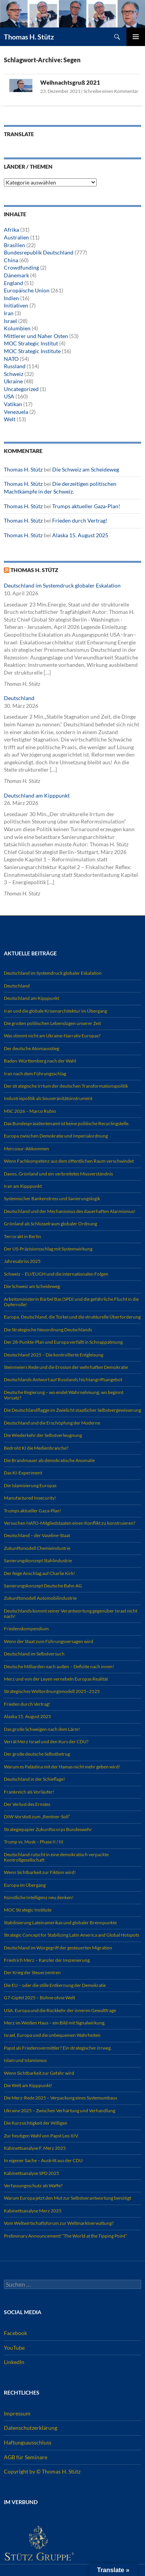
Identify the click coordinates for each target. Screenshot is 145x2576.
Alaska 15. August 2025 (80, 535)
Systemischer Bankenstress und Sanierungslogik (52, 1198)
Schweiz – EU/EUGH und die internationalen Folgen (56, 1274)
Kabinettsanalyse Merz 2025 (32, 2211)
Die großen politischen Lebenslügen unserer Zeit (52, 1023)
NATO (11, 358)
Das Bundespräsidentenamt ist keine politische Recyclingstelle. (67, 1123)
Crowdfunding (21, 267)
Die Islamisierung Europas (30, 1485)
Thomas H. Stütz (29, 36)
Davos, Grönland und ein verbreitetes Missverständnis (58, 1174)
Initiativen (16, 305)
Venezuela (16, 411)
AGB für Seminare (25, 2457)
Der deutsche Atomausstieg (31, 1048)
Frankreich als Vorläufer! (29, 1792)
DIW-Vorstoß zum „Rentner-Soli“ (37, 1816)
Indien (11, 298)
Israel (10, 321)
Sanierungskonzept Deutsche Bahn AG (43, 1586)
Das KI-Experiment (23, 1473)
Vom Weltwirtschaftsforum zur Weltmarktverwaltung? (59, 2223)
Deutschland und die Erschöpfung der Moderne (52, 1423)
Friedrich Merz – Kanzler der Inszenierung (47, 1960)
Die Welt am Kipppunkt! (28, 2085)
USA (9, 396)
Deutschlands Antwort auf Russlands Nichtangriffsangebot (63, 1379)
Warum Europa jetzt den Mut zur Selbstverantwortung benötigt (67, 2198)
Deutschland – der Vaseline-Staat (37, 1535)
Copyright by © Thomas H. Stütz (42, 2471)
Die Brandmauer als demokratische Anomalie (49, 1460)
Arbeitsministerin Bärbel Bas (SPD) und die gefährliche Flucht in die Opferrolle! (71, 1301)
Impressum (17, 2413)
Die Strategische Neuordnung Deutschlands (48, 1329)
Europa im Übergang (25, 1885)
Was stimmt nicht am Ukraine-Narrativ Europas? (52, 1036)
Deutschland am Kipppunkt (37, 795)
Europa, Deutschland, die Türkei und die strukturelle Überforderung (72, 1317)
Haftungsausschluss (27, 2442)
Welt (9, 419)
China (11, 260)
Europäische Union (26, 290)
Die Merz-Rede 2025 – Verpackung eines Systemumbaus (60, 2098)
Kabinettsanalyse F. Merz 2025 (35, 2148)
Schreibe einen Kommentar (111, 91)
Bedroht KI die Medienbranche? (36, 1448)
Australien (16, 237)
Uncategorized (21, 389)
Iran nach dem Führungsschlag (35, 1073)
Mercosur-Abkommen (26, 1148)
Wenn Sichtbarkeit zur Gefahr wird (39, 2073)
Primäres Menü (135, 36)
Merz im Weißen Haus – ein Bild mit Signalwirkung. (55, 2023)
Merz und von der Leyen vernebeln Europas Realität (56, 1679)
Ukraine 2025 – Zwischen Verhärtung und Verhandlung (59, 2110)
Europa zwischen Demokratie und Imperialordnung (56, 1136)
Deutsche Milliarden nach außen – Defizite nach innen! (59, 1666)
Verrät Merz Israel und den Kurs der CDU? (46, 1741)
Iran (9, 313)
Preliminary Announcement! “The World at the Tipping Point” (65, 2236)
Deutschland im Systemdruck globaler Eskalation (62, 585)
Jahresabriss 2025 (22, 1261)
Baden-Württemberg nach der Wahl (40, 1061)
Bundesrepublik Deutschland (38, 252)
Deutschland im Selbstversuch (34, 1654)
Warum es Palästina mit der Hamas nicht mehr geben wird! (62, 1767)
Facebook (15, 2333)
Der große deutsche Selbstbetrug (37, 1754)
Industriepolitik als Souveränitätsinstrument (48, 1098)
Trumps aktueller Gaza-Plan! (86, 506)
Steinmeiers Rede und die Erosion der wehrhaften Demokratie (66, 1367)
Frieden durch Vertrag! (79, 520)
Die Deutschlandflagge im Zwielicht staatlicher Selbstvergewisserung (72, 1410)
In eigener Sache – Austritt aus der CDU (43, 2160)
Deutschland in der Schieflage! (34, 1779)
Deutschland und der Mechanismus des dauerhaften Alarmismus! (69, 1211)
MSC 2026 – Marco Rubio (30, 1111)
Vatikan (13, 404)
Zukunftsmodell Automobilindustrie (40, 1598)
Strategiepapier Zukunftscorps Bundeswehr (48, 1829)
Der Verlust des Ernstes (27, 1804)
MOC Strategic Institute (32, 351)
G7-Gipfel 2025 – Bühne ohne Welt (39, 1997)
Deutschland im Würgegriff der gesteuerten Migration (58, 1948)
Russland (15, 366)
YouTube (14, 2347)
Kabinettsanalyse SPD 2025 (31, 2173)
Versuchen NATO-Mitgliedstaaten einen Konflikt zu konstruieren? (69, 1523)
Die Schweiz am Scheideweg (85, 469)
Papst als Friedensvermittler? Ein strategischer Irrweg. (58, 2048)
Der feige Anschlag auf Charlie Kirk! (39, 1573)
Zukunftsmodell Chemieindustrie (37, 1548)
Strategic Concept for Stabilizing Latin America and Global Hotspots (71, 1935)
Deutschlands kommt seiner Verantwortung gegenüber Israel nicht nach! (70, 1613)
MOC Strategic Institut (31, 343)
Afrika (11, 229)
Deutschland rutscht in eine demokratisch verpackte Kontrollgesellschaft (56, 1857)
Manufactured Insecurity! (30, 1498)
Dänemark (16, 275)
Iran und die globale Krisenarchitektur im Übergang (55, 1011)
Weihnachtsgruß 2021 (70, 82)
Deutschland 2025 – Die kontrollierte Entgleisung (53, 1355)
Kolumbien (17, 328)
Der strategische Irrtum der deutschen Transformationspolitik (66, 1086)
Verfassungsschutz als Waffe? (33, 2185)
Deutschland (19, 698)
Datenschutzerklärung (30, 2427)
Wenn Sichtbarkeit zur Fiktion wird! (40, 1872)
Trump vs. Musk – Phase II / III (33, 1842)
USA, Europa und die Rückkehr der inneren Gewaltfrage (60, 2010)
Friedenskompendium (26, 1628)
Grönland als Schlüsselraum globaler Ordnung (50, 1224)
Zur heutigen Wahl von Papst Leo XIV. (41, 2136)
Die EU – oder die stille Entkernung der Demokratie (55, 1985)
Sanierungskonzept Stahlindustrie (38, 1560)
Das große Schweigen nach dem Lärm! (42, 1729)
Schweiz (13, 374)
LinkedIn (14, 2362)
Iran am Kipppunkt (23, 1186)
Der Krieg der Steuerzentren (32, 1972)
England (13, 283)
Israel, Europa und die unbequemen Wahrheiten (52, 2035)
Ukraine (13, 381)
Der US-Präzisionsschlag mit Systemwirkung (48, 1249)
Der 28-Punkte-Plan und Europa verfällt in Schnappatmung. (64, 1342)
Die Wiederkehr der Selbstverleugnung (43, 1435)
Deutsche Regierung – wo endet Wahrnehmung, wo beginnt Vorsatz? (63, 1395)
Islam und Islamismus (25, 2060)
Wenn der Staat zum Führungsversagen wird (48, 1641)
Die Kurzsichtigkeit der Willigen (35, 2123)
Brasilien (14, 245)
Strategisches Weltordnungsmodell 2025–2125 (52, 1691)
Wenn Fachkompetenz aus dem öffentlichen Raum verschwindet (69, 1161)
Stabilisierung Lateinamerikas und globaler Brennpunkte (60, 1922)
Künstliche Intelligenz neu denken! (38, 1897)
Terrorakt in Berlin (22, 1236)
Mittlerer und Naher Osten (36, 336)
